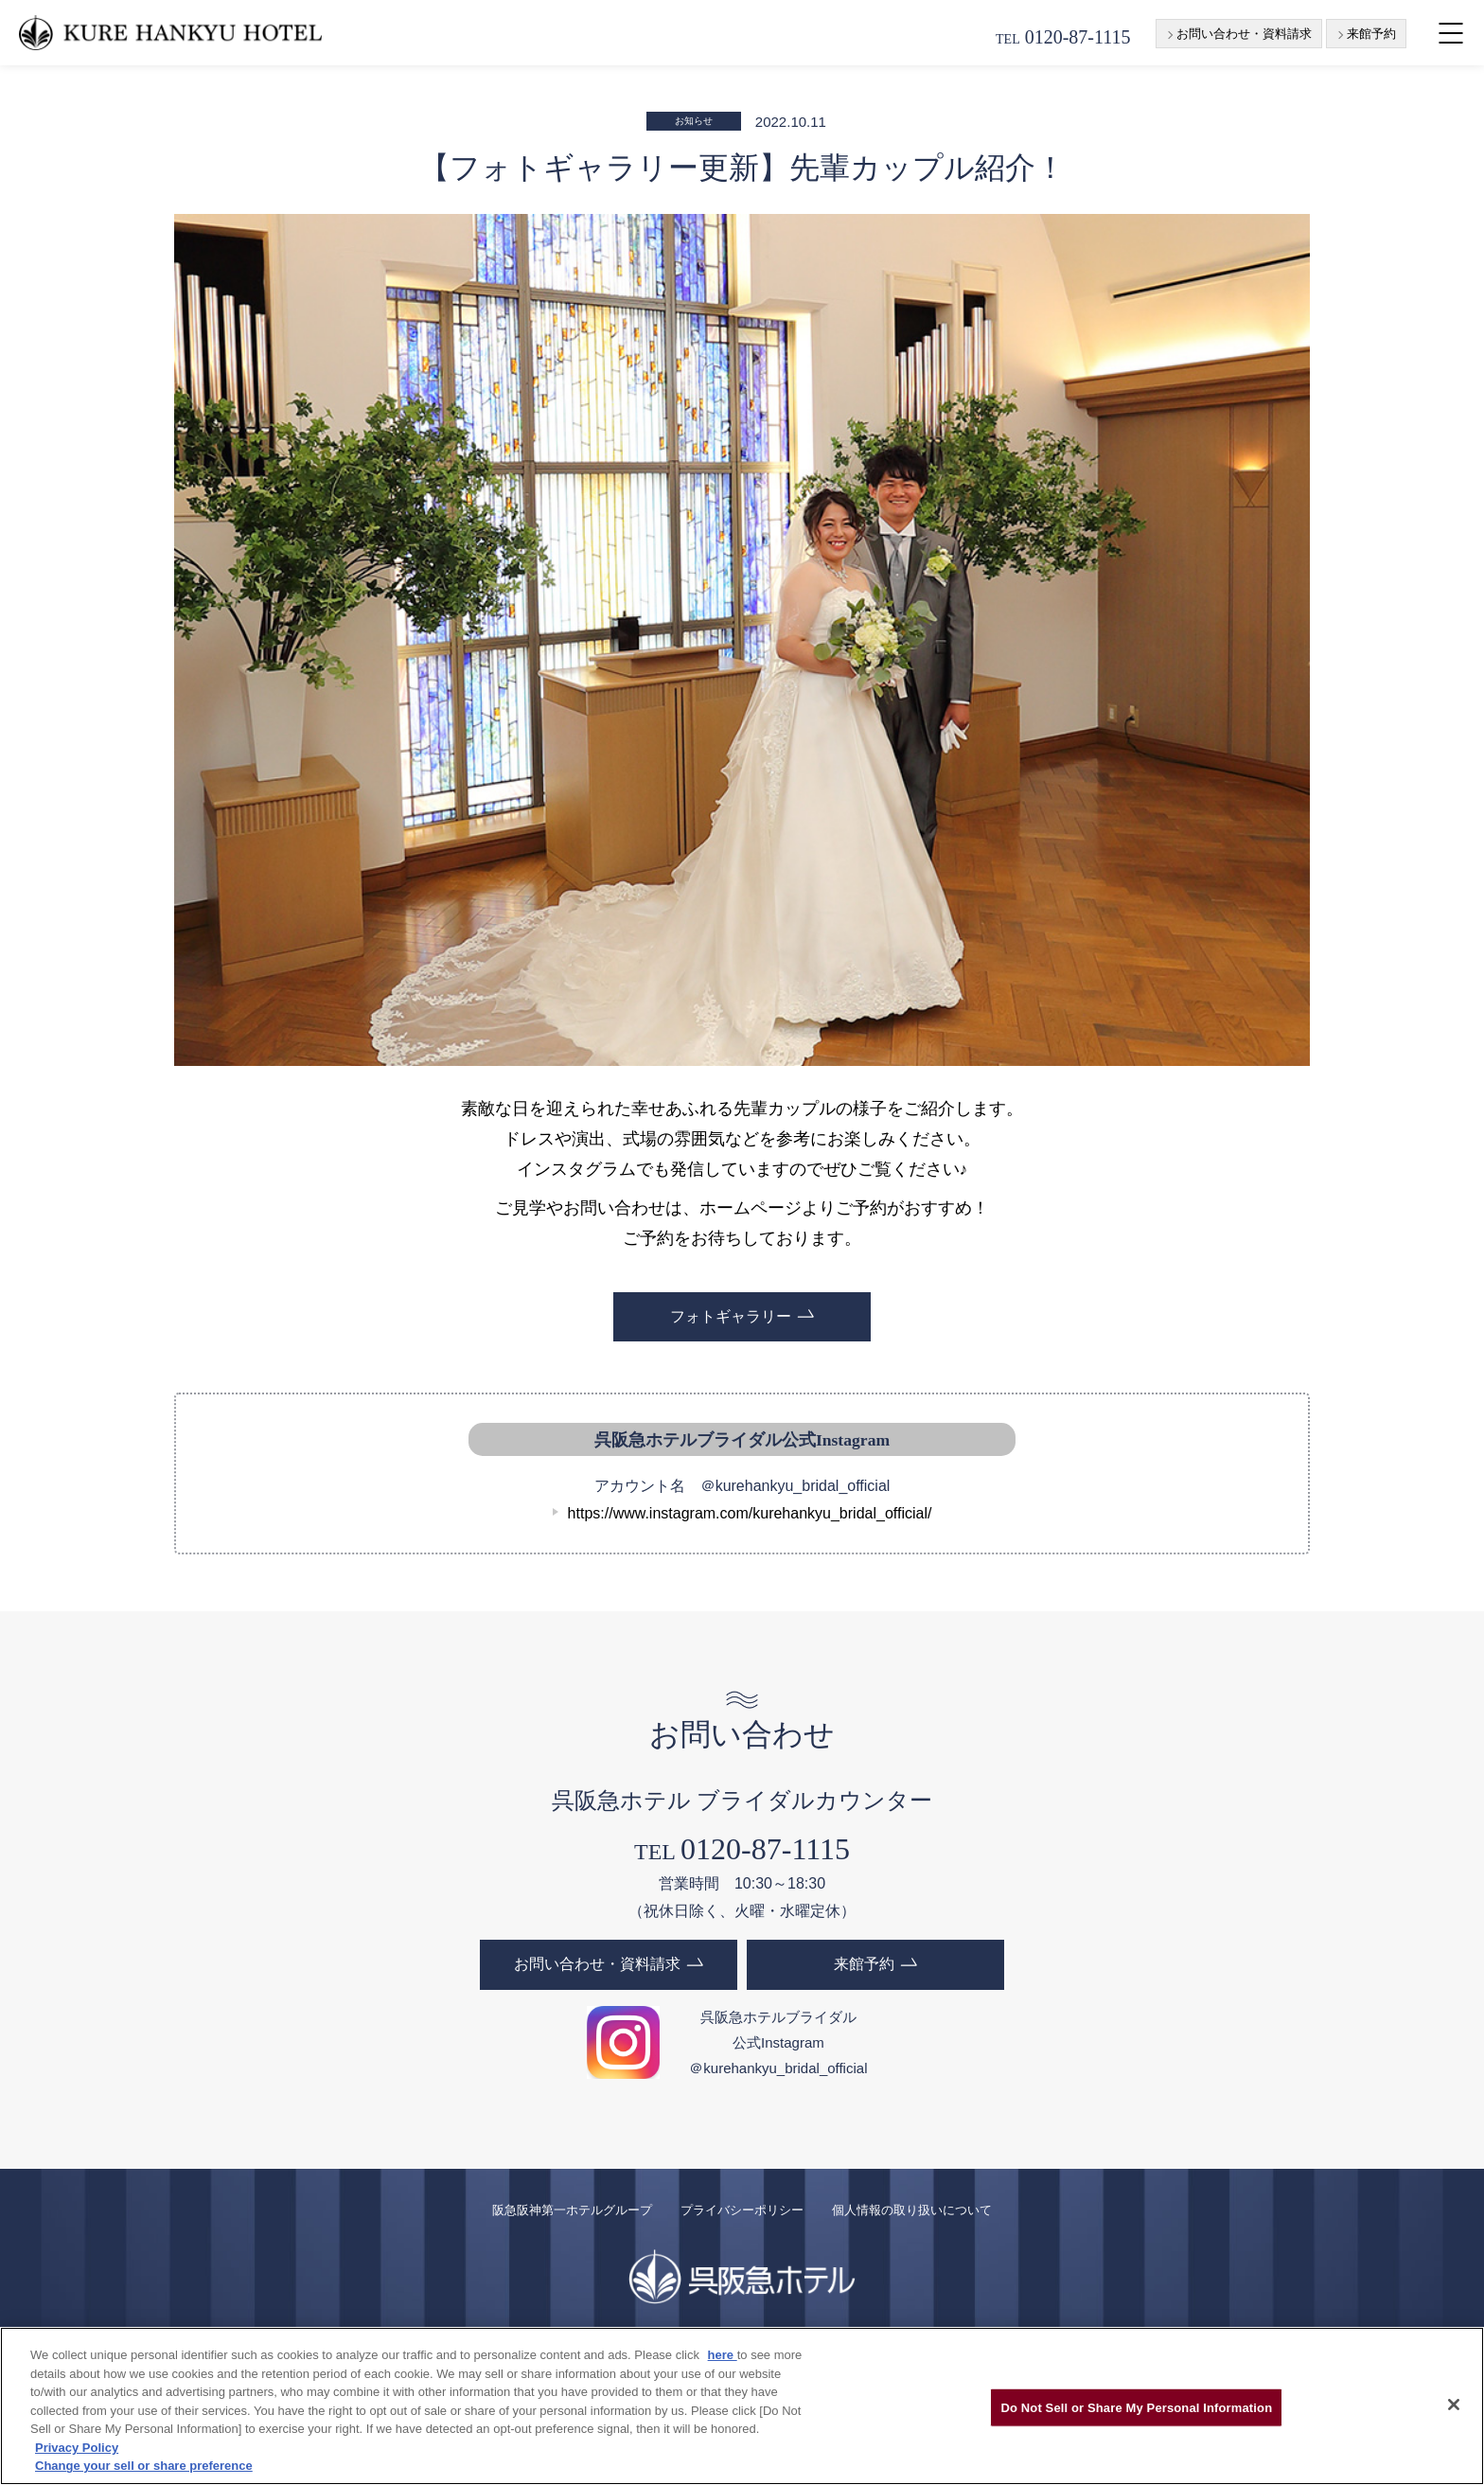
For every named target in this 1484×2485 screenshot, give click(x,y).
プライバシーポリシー (742, 2209)
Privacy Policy (76, 2448)
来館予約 (1371, 34)
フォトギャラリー (730, 1316)
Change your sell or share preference (144, 2465)
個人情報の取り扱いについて (912, 2209)
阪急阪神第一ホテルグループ (572, 2209)
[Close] (1454, 2404)
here (722, 2355)
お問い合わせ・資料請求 (1244, 34)
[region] (742, 2406)
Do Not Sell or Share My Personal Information (1136, 2407)
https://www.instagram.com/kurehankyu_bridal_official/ (750, 1513)
